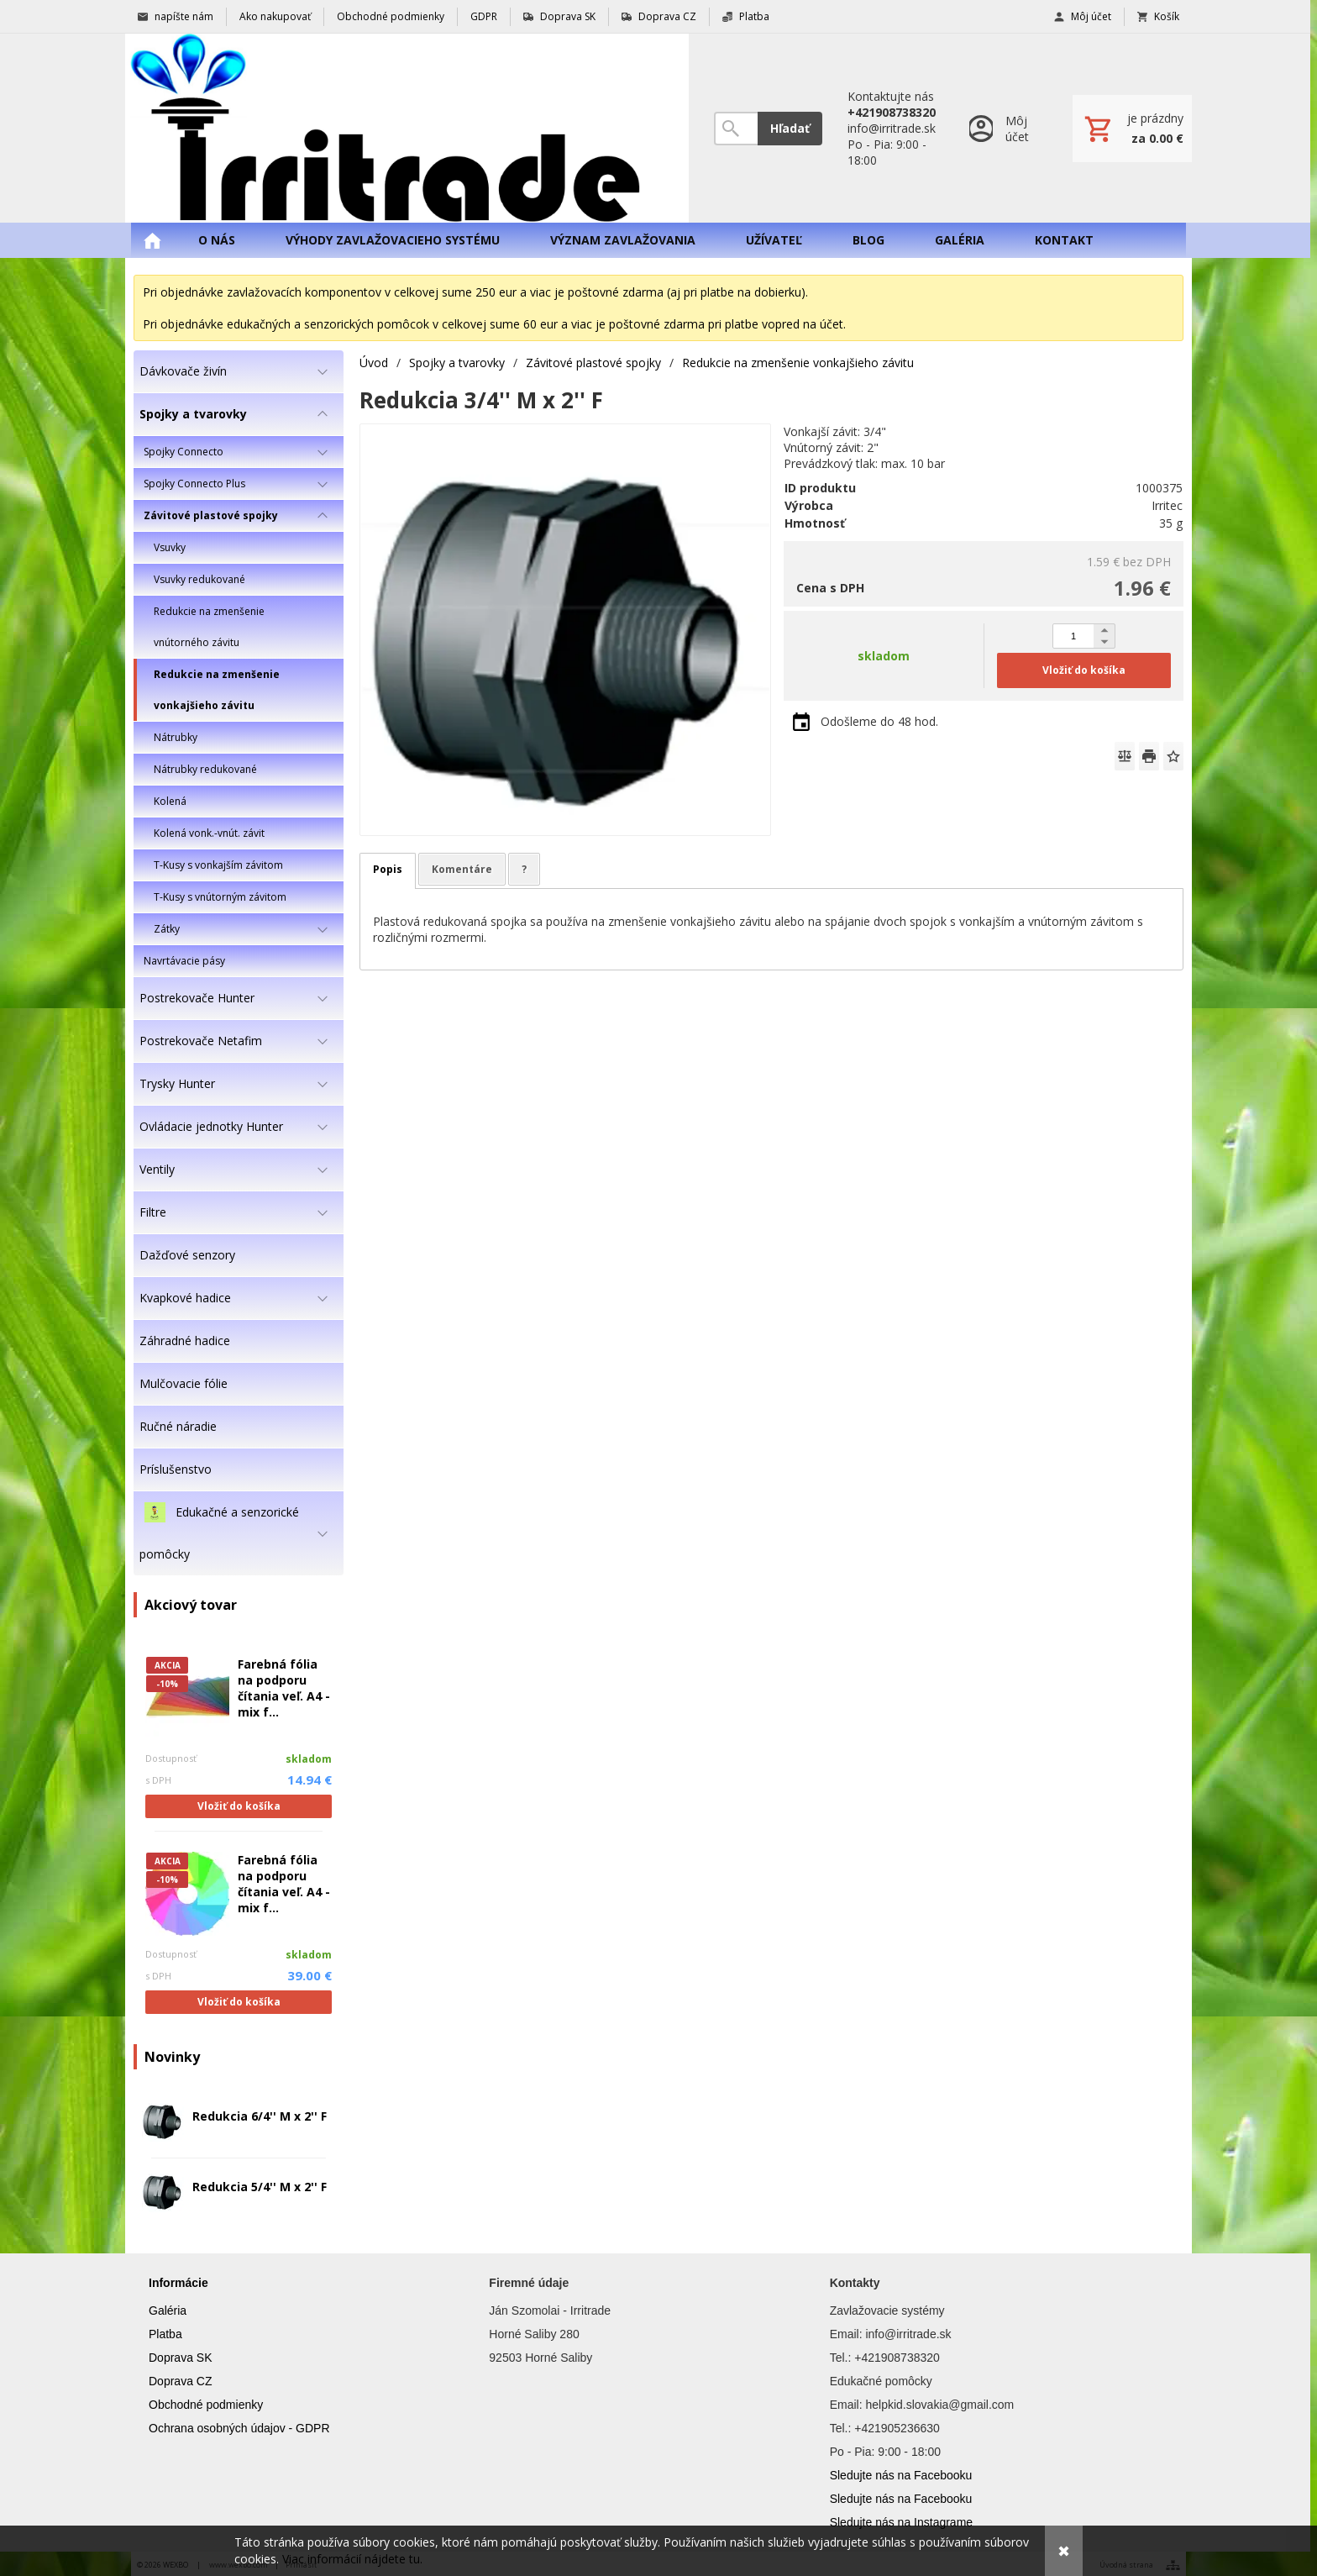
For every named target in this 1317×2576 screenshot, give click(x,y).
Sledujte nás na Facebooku (901, 2475)
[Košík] (1132, 128)
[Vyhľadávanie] (736, 128)
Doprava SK (180, 2357)
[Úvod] (407, 128)
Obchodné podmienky (206, 2404)
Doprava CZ (180, 2381)
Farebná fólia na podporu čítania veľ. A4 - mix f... (284, 1688)
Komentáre (462, 869)
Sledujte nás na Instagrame (901, 2522)
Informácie (178, 2282)
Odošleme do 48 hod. (879, 721)
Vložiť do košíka (239, 1806)
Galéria (167, 2310)
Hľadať (790, 128)
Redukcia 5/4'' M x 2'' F (259, 2187)
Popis (387, 869)
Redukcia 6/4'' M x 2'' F (259, 2116)
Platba (165, 2334)
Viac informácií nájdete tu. (352, 2559)
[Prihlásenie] (1004, 128)
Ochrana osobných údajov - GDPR (239, 2428)
